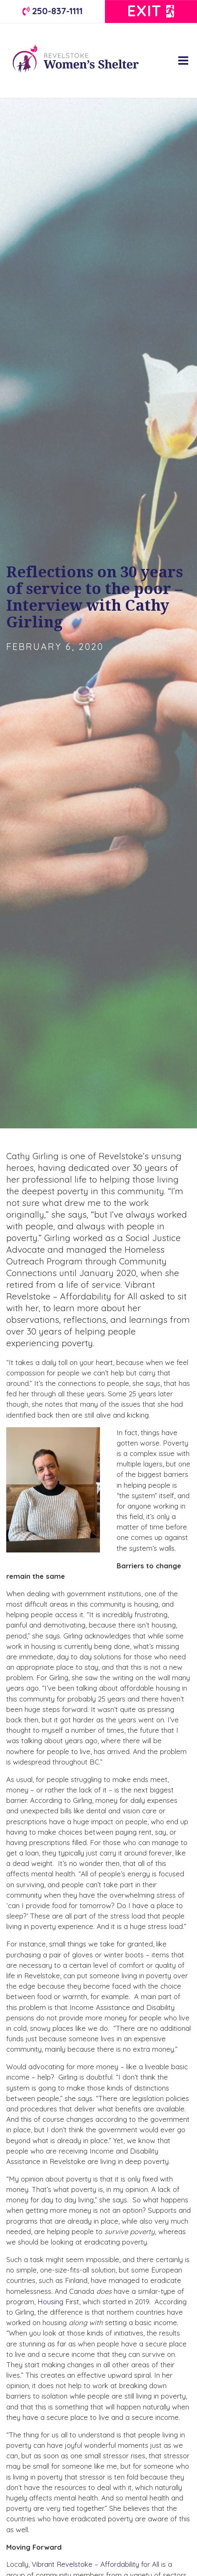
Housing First (58, 2301)
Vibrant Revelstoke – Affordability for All (95, 2564)
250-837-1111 (52, 10)
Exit (151, 10)
